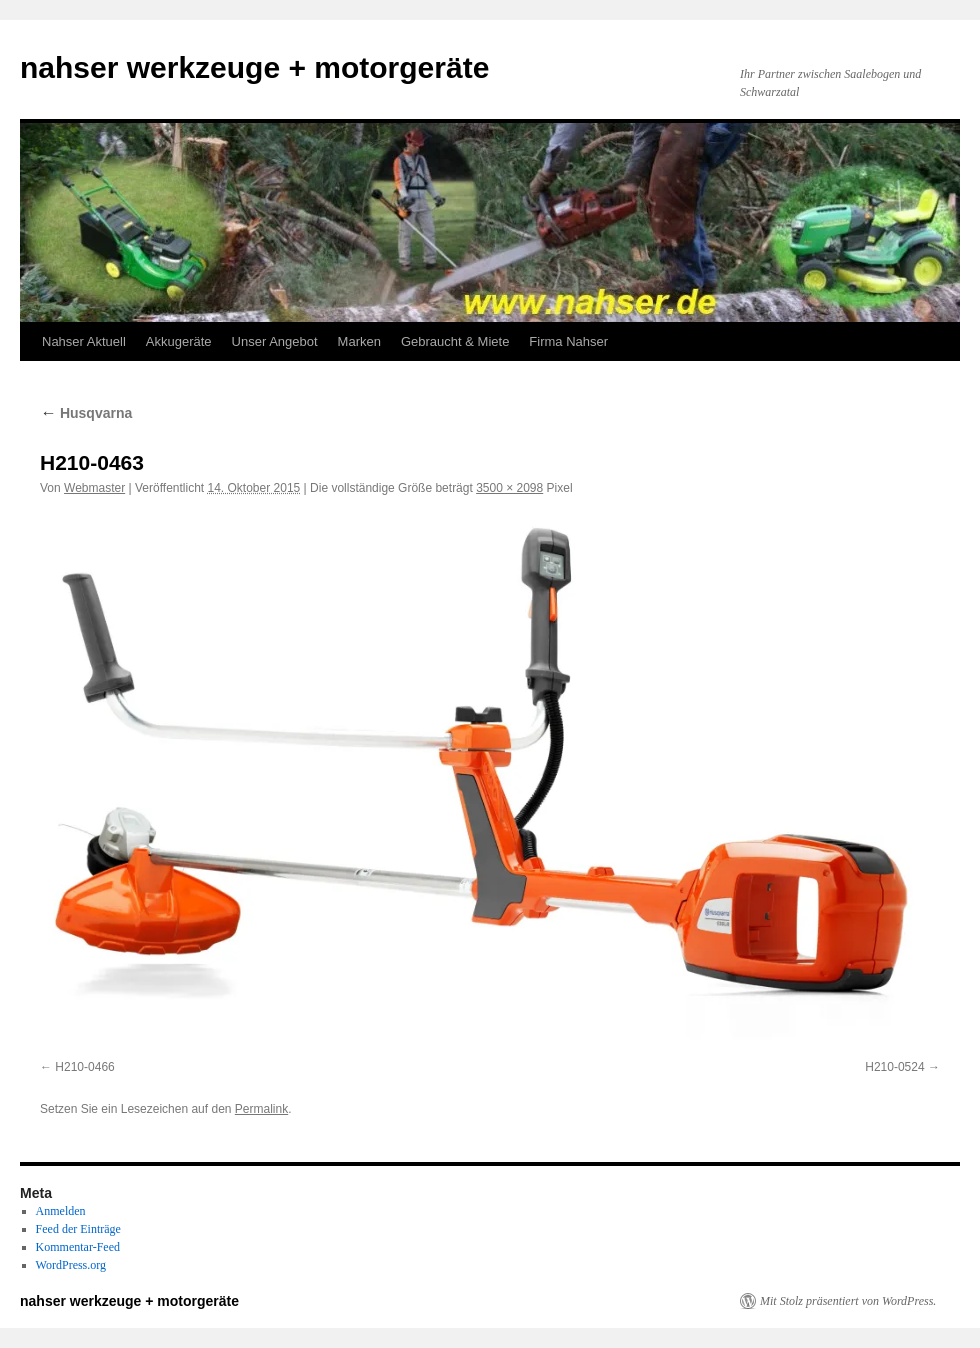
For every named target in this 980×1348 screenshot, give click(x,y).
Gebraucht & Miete (455, 341)
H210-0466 (84, 1067)
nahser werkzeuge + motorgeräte (254, 67)
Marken (359, 341)
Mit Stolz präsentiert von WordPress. (848, 1301)
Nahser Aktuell (84, 341)
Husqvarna (86, 413)
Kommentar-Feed (78, 1247)
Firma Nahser (568, 341)
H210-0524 (894, 1067)
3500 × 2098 (509, 488)
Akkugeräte (179, 341)
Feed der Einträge (78, 1229)
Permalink (261, 1109)
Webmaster (94, 488)
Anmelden (61, 1211)
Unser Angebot (275, 341)
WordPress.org (71, 1265)
